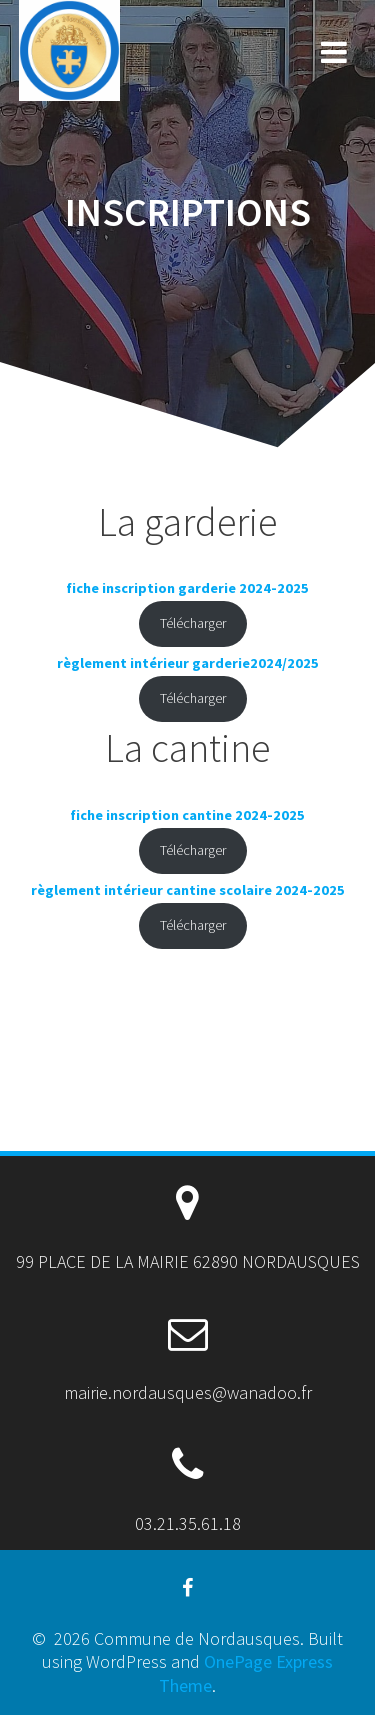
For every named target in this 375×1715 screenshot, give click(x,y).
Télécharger (193, 623)
